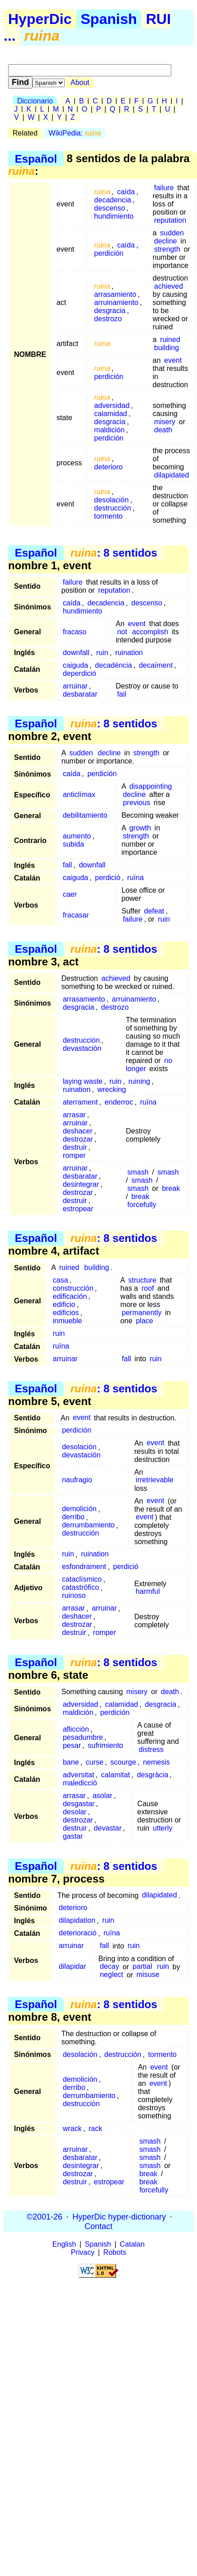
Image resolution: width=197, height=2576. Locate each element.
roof (147, 1288)
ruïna (135, 877)
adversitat (78, 1775)
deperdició (79, 673)
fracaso (74, 632)
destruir (75, 1147)
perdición (108, 253)
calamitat (115, 1775)
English (64, 2244)
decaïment (156, 665)
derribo (73, 1517)
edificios (66, 1312)
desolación (111, 500)
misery (164, 422)
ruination (129, 652)
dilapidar (72, 1967)
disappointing (150, 786)
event (173, 360)
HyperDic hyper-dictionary (119, 2216)
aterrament (80, 1102)
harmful (147, 1592)
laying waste (83, 1081)
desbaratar (80, 694)
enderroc (119, 1102)
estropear (78, 1209)
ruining (139, 1081)
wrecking (112, 1089)
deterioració (78, 1933)
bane (71, 1762)
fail (121, 694)
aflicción (76, 1729)
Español (36, 158)
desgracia (109, 310)
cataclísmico (82, 1579)
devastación (82, 1048)
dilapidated (171, 475)
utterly (163, 1828)
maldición (109, 430)
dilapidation (77, 1921)
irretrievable (155, 1480)
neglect (111, 1975)
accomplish (150, 632)
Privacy (82, 2252)
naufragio (77, 1480)
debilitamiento (85, 815)
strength (167, 249)
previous (136, 802)
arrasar (74, 1115)
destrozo (108, 319)
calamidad (110, 413)
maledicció (80, 1783)
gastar (73, 1836)
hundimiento (113, 216)
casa (60, 1280)
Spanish (109, 19)
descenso (109, 208)
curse (94, 1762)
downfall (76, 652)
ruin (102, 652)
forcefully (141, 1204)
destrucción (112, 508)
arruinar (75, 686)
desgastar (78, 1804)
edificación (70, 1296)
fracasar (76, 915)
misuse (147, 1975)
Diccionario (35, 101)
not (122, 632)
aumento (77, 836)
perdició (107, 877)
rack (95, 2128)
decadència (113, 665)
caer (70, 894)
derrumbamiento (88, 1525)
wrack (72, 2128)
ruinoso (73, 1596)
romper (74, 1155)
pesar (72, 1745)
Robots (115, 2252)
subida (73, 844)
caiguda (75, 665)
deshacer (78, 1131)
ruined (170, 339)
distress (151, 1749)
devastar (108, 1828)
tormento (108, 516)
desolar (74, 1812)
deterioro (108, 467)
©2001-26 (44, 2216)
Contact (98, 2225)
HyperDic (40, 19)
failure (164, 188)
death (163, 430)
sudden (172, 233)
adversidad (111, 405)
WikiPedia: (75, 133)
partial (142, 1967)
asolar (103, 1795)
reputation (170, 220)
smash (138, 1172)
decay (109, 1967)
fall (67, 865)
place (144, 1321)
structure (142, 1280)
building (166, 347)
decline (165, 241)
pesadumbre (83, 1737)
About (79, 82)
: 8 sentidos (113, 553)
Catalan (132, 2244)
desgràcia (152, 1775)
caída (126, 192)
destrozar (78, 1139)
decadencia (112, 200)
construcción (73, 1288)
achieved (168, 286)
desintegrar (81, 1184)
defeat (154, 911)
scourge (123, 1762)
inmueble (67, 1321)
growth (140, 828)
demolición (79, 1509)
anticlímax (79, 794)
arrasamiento (115, 294)
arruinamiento (116, 302)
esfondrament (84, 1567)
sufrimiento (105, 1745)
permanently (142, 1312)
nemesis (156, 1762)
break (171, 1188)
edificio (64, 1304)
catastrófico (80, 1588)
